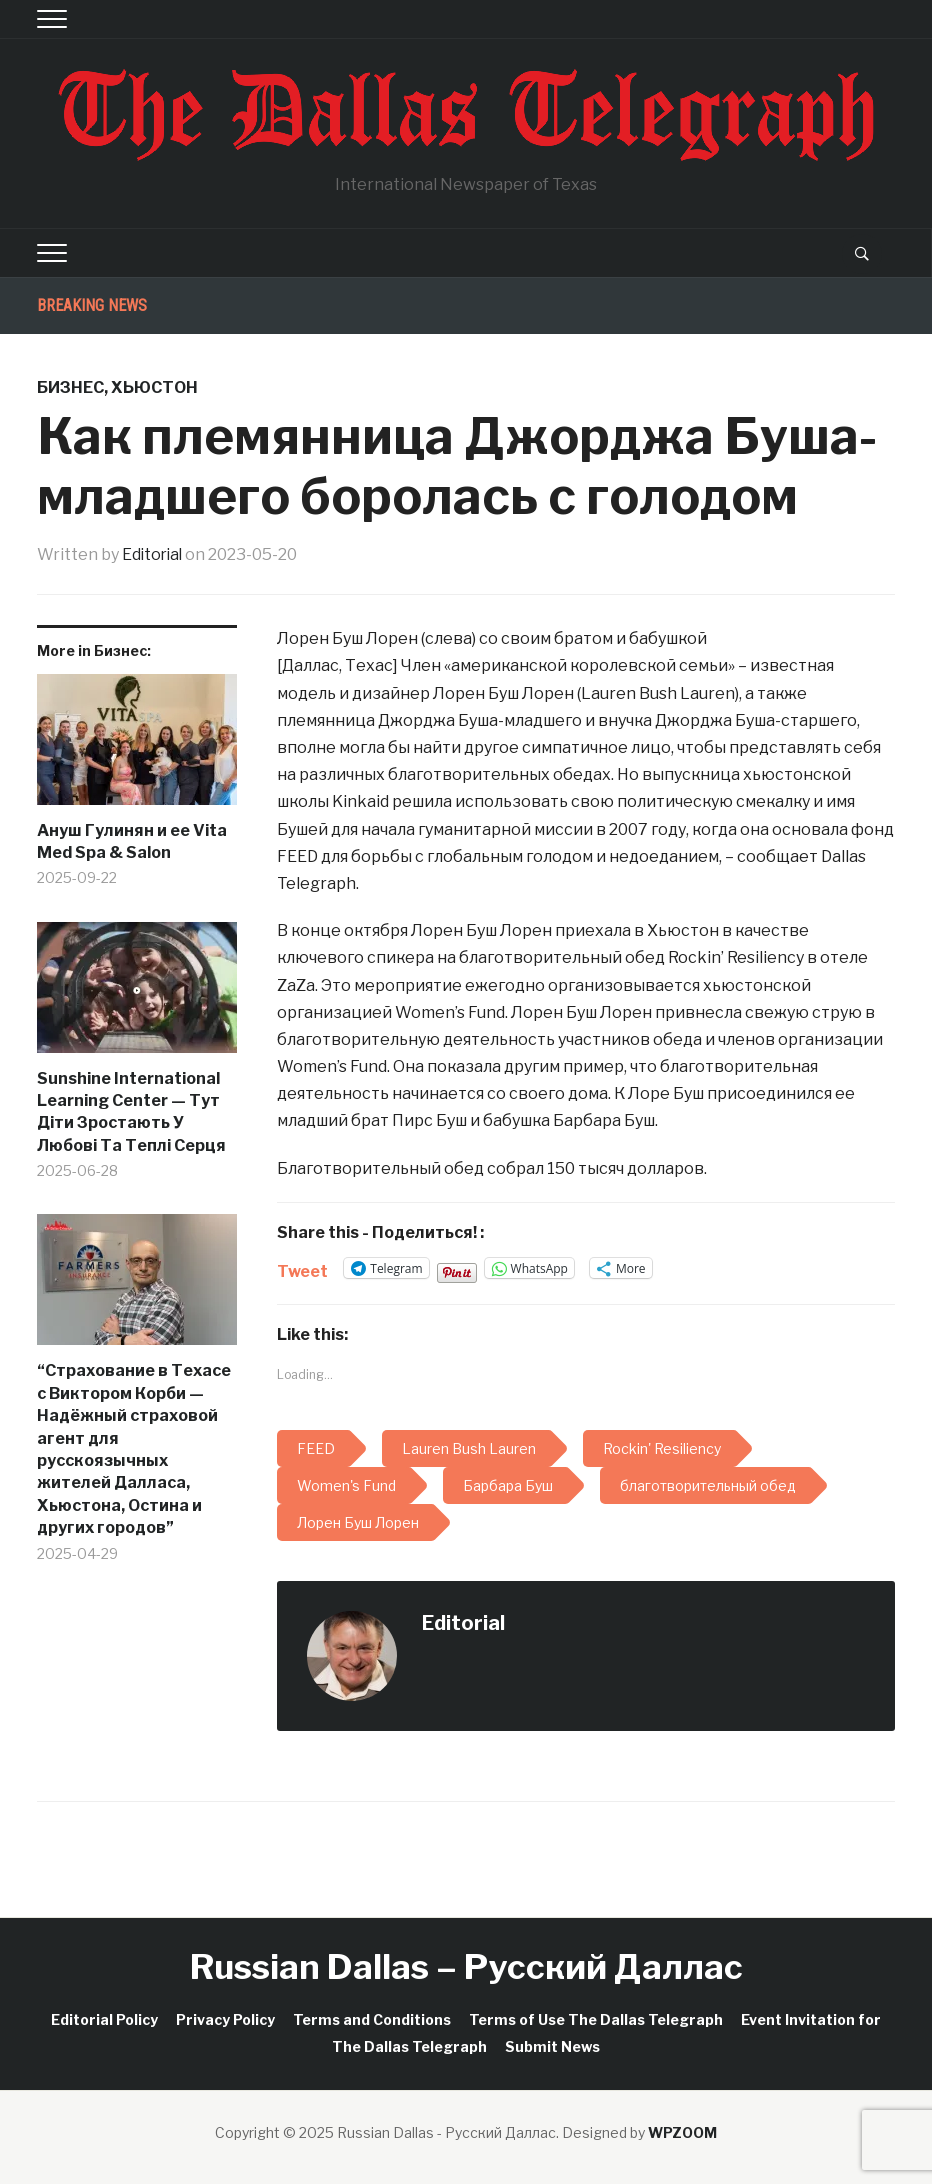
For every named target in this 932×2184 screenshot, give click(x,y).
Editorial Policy (104, 2018)
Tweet (302, 1268)
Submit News (552, 2045)
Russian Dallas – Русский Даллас (466, 1966)
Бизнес (70, 387)
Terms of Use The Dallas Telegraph (596, 2018)
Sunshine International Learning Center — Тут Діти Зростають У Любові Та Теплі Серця (131, 1111)
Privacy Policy (225, 2018)
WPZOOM (682, 2131)
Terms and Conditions (372, 2018)
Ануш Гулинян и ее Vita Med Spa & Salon (132, 840)
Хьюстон (154, 387)
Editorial (154, 554)
